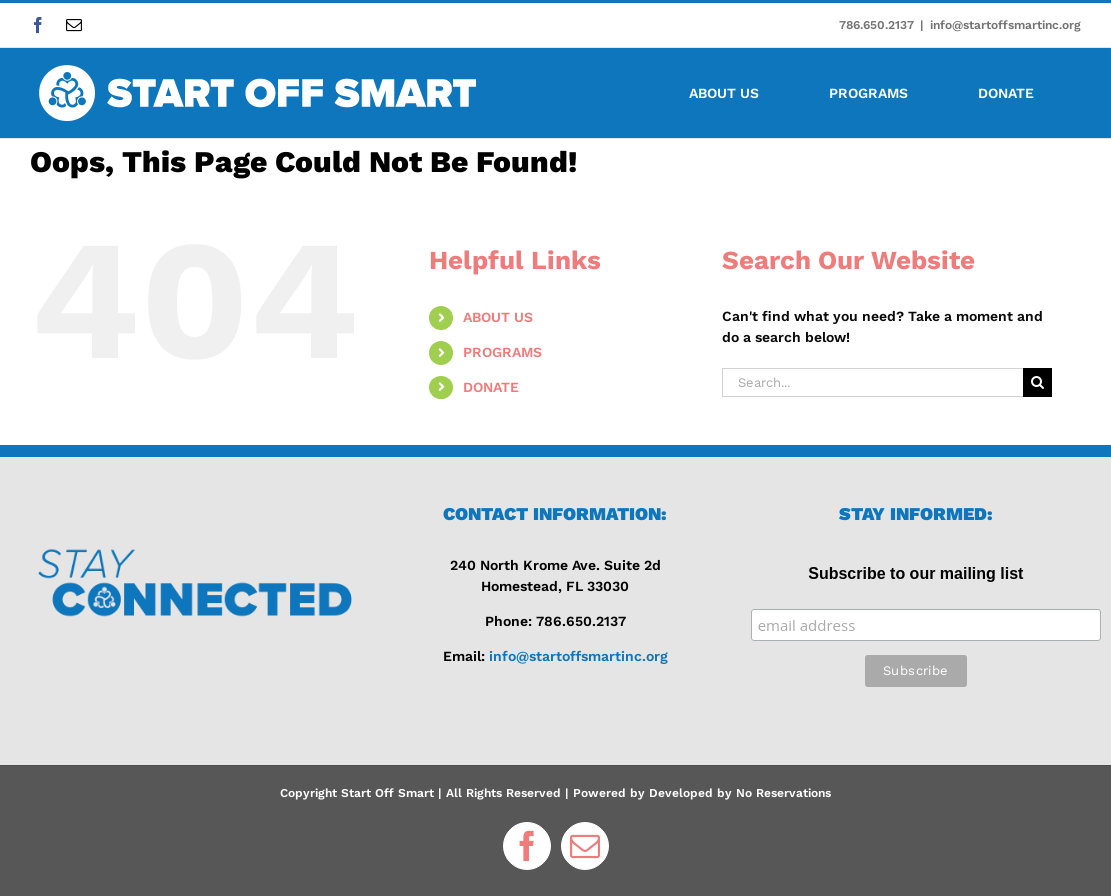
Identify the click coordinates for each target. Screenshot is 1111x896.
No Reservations (783, 793)
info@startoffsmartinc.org (1005, 25)
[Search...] (872, 382)
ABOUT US (498, 317)
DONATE (491, 387)
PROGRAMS (502, 352)
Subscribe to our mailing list (915, 573)
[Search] (1037, 382)
